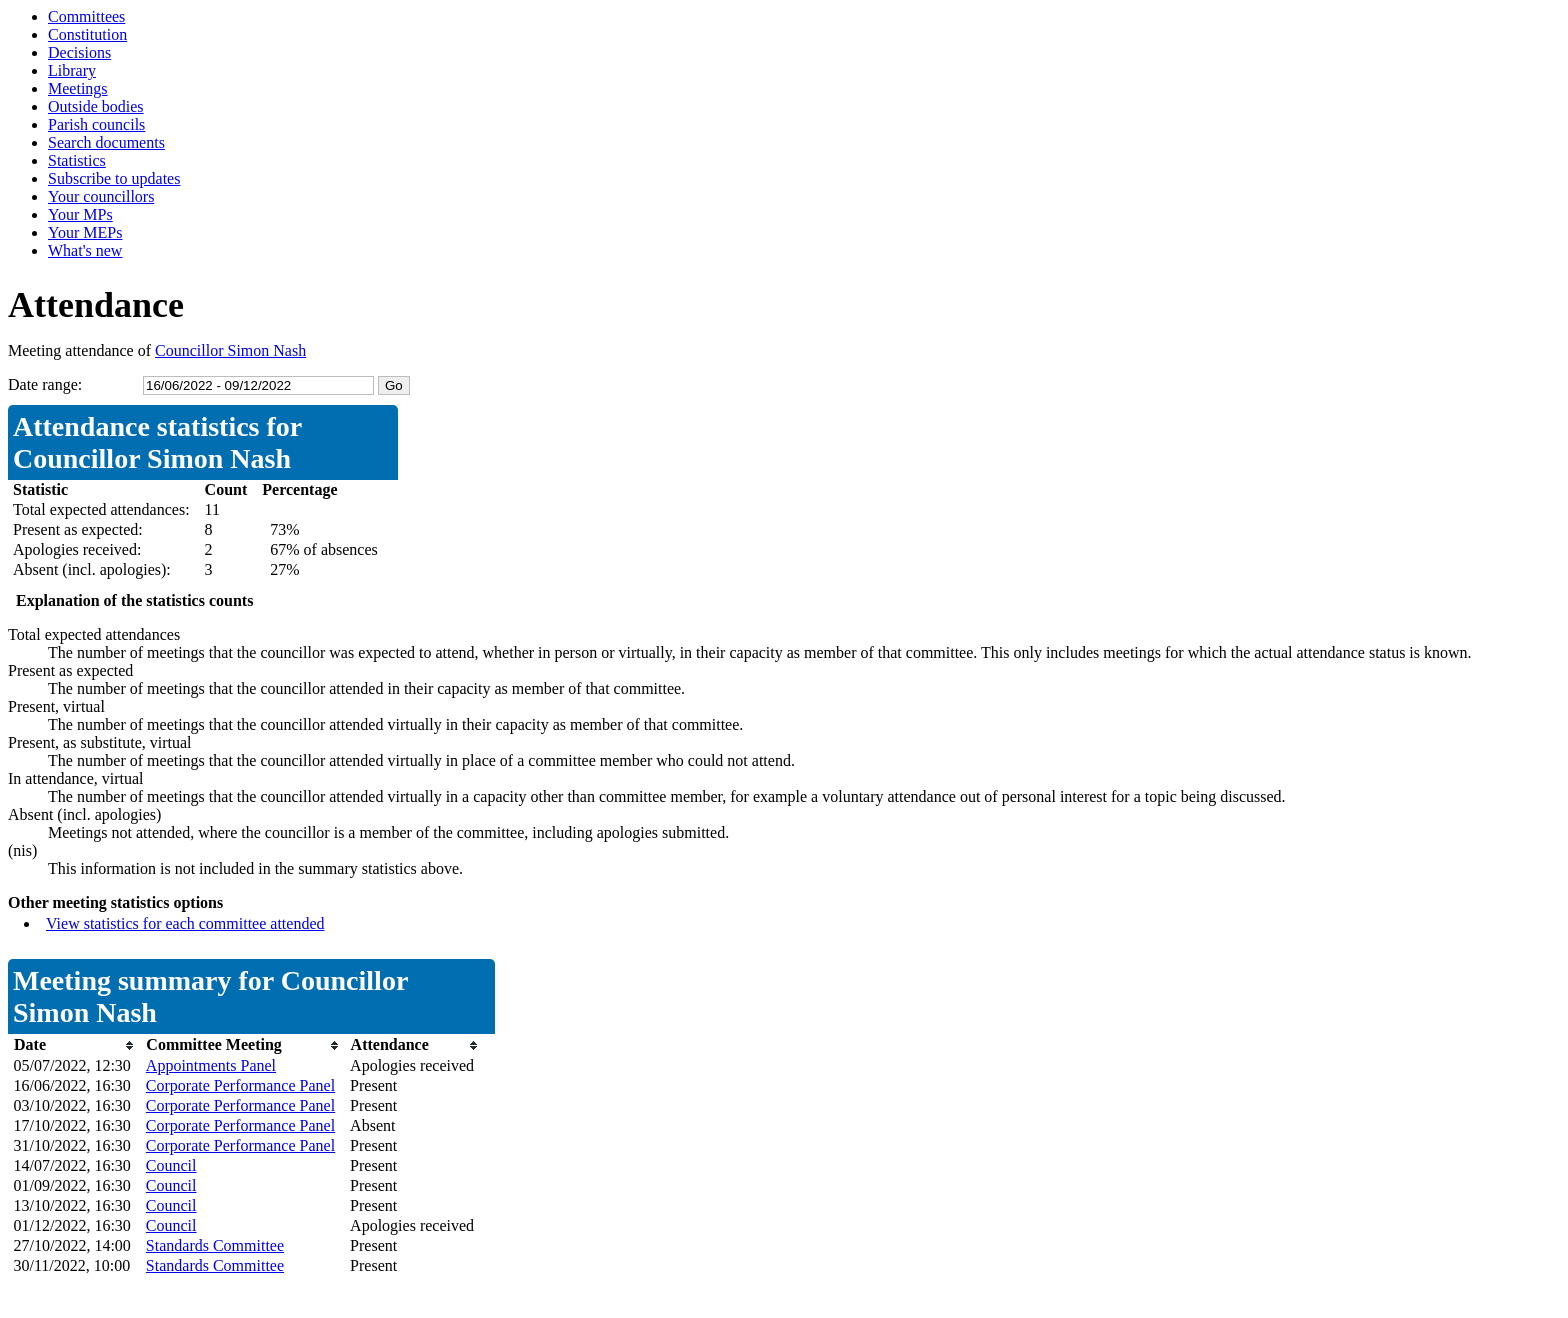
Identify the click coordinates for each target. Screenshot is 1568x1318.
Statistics (77, 160)
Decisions (79, 52)
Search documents (106, 142)
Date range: (45, 384)
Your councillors (101, 196)
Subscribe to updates (114, 178)
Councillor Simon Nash (230, 350)
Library (72, 70)
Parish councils (96, 124)
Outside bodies (96, 106)
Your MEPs (85, 232)
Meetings (78, 88)
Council (171, 1165)
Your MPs (80, 214)
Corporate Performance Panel (240, 1085)
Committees (86, 16)
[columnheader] (75, 1045)
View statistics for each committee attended (185, 923)
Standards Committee (215, 1245)
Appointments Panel (211, 1065)
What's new (85, 250)
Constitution (87, 34)
